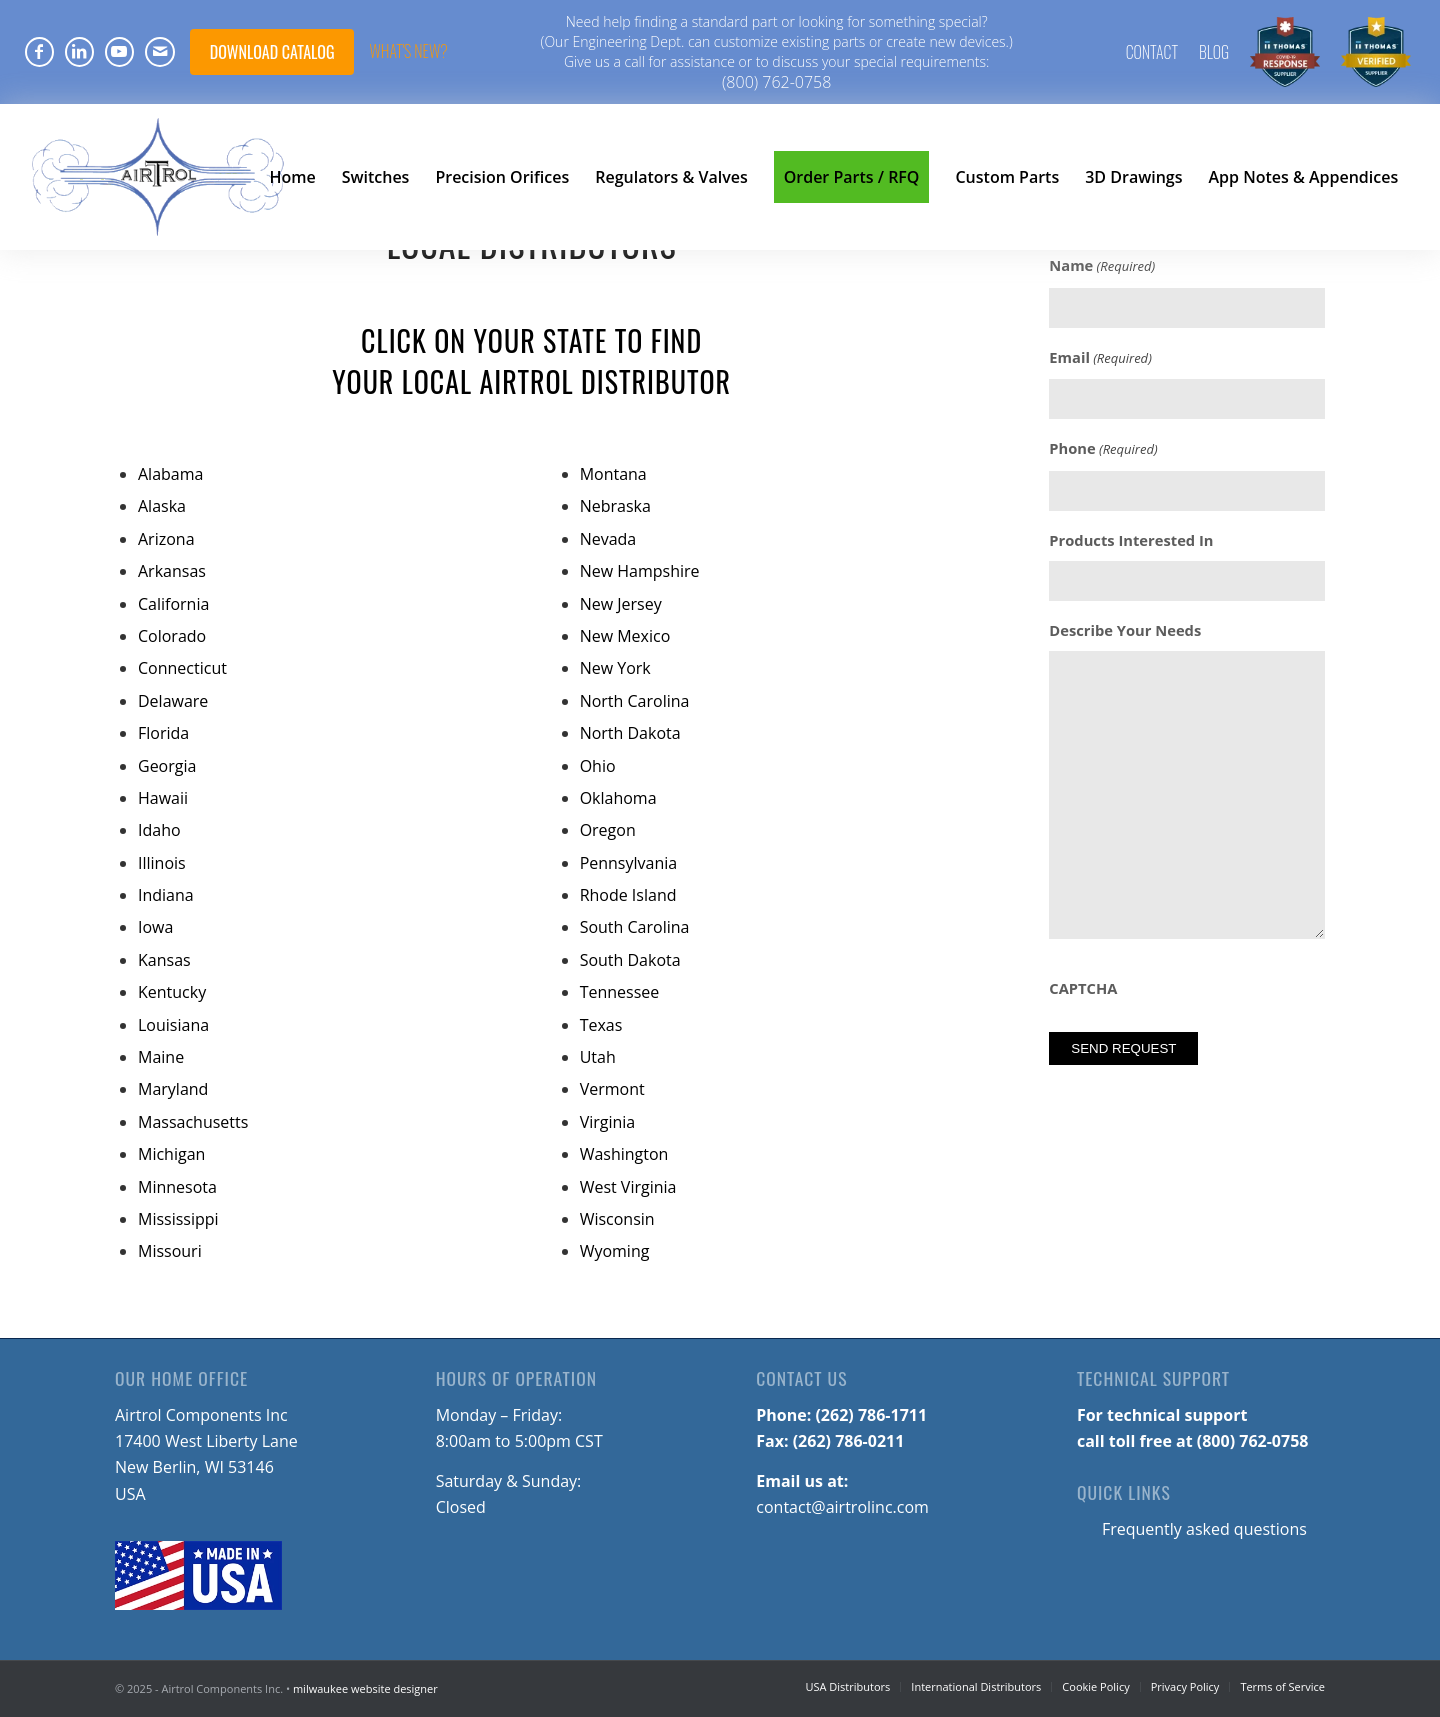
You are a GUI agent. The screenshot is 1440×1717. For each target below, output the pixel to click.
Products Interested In (1131, 540)
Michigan (171, 1154)
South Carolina (635, 927)
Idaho (159, 830)
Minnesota (177, 1187)
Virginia (608, 1122)
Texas (601, 1025)
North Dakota (630, 733)
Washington (624, 1154)
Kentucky (172, 992)
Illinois (162, 863)
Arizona (166, 539)
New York (615, 668)
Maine (161, 1057)
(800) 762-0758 (776, 82)
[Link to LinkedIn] (79, 52)
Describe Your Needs (1125, 630)
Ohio (598, 766)
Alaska (162, 506)
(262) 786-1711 (871, 1415)
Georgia (167, 766)
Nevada (608, 539)
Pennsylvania (629, 863)
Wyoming (615, 1251)
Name (1102, 266)
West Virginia (628, 1187)
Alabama (170, 474)
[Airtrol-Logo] (159, 177)
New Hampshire (640, 571)
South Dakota (630, 960)
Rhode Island (628, 895)
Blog (1214, 52)
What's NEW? (408, 51)
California (173, 604)
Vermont (612, 1089)
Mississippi (178, 1219)
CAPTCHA (1083, 988)
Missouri (170, 1251)
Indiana (166, 895)
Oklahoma (618, 798)
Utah (598, 1057)
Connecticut (182, 668)
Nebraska (615, 506)
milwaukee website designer (365, 1688)
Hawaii (163, 798)
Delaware (173, 701)
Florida (163, 733)
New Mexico (625, 636)
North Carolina (635, 701)
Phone (1103, 449)
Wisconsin (617, 1219)
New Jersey (621, 604)
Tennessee (620, 992)
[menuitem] (1152, 52)
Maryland (173, 1089)
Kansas (164, 960)
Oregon (608, 830)
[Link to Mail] (160, 52)
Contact (1152, 52)
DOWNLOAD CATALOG (272, 52)
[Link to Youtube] (119, 52)
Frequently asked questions (1204, 1529)
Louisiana (173, 1025)
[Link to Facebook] (39, 52)
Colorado (172, 636)
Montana (613, 474)
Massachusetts (193, 1122)
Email (1100, 358)
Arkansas (172, 571)
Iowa (155, 927)
